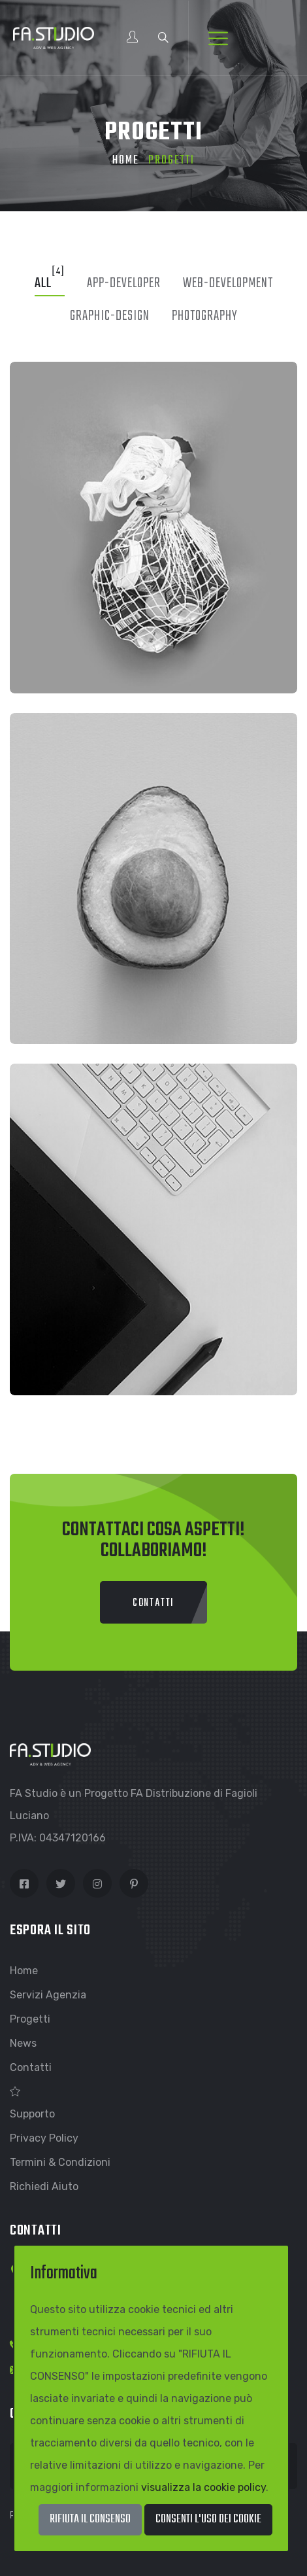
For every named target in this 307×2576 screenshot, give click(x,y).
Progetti (30, 2019)
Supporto (32, 2114)
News (23, 2043)
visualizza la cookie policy (203, 2487)
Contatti (31, 2067)
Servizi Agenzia (48, 1995)
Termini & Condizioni (60, 2162)
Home (125, 160)
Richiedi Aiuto (44, 2186)
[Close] (208, 2519)
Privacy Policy (44, 2138)
